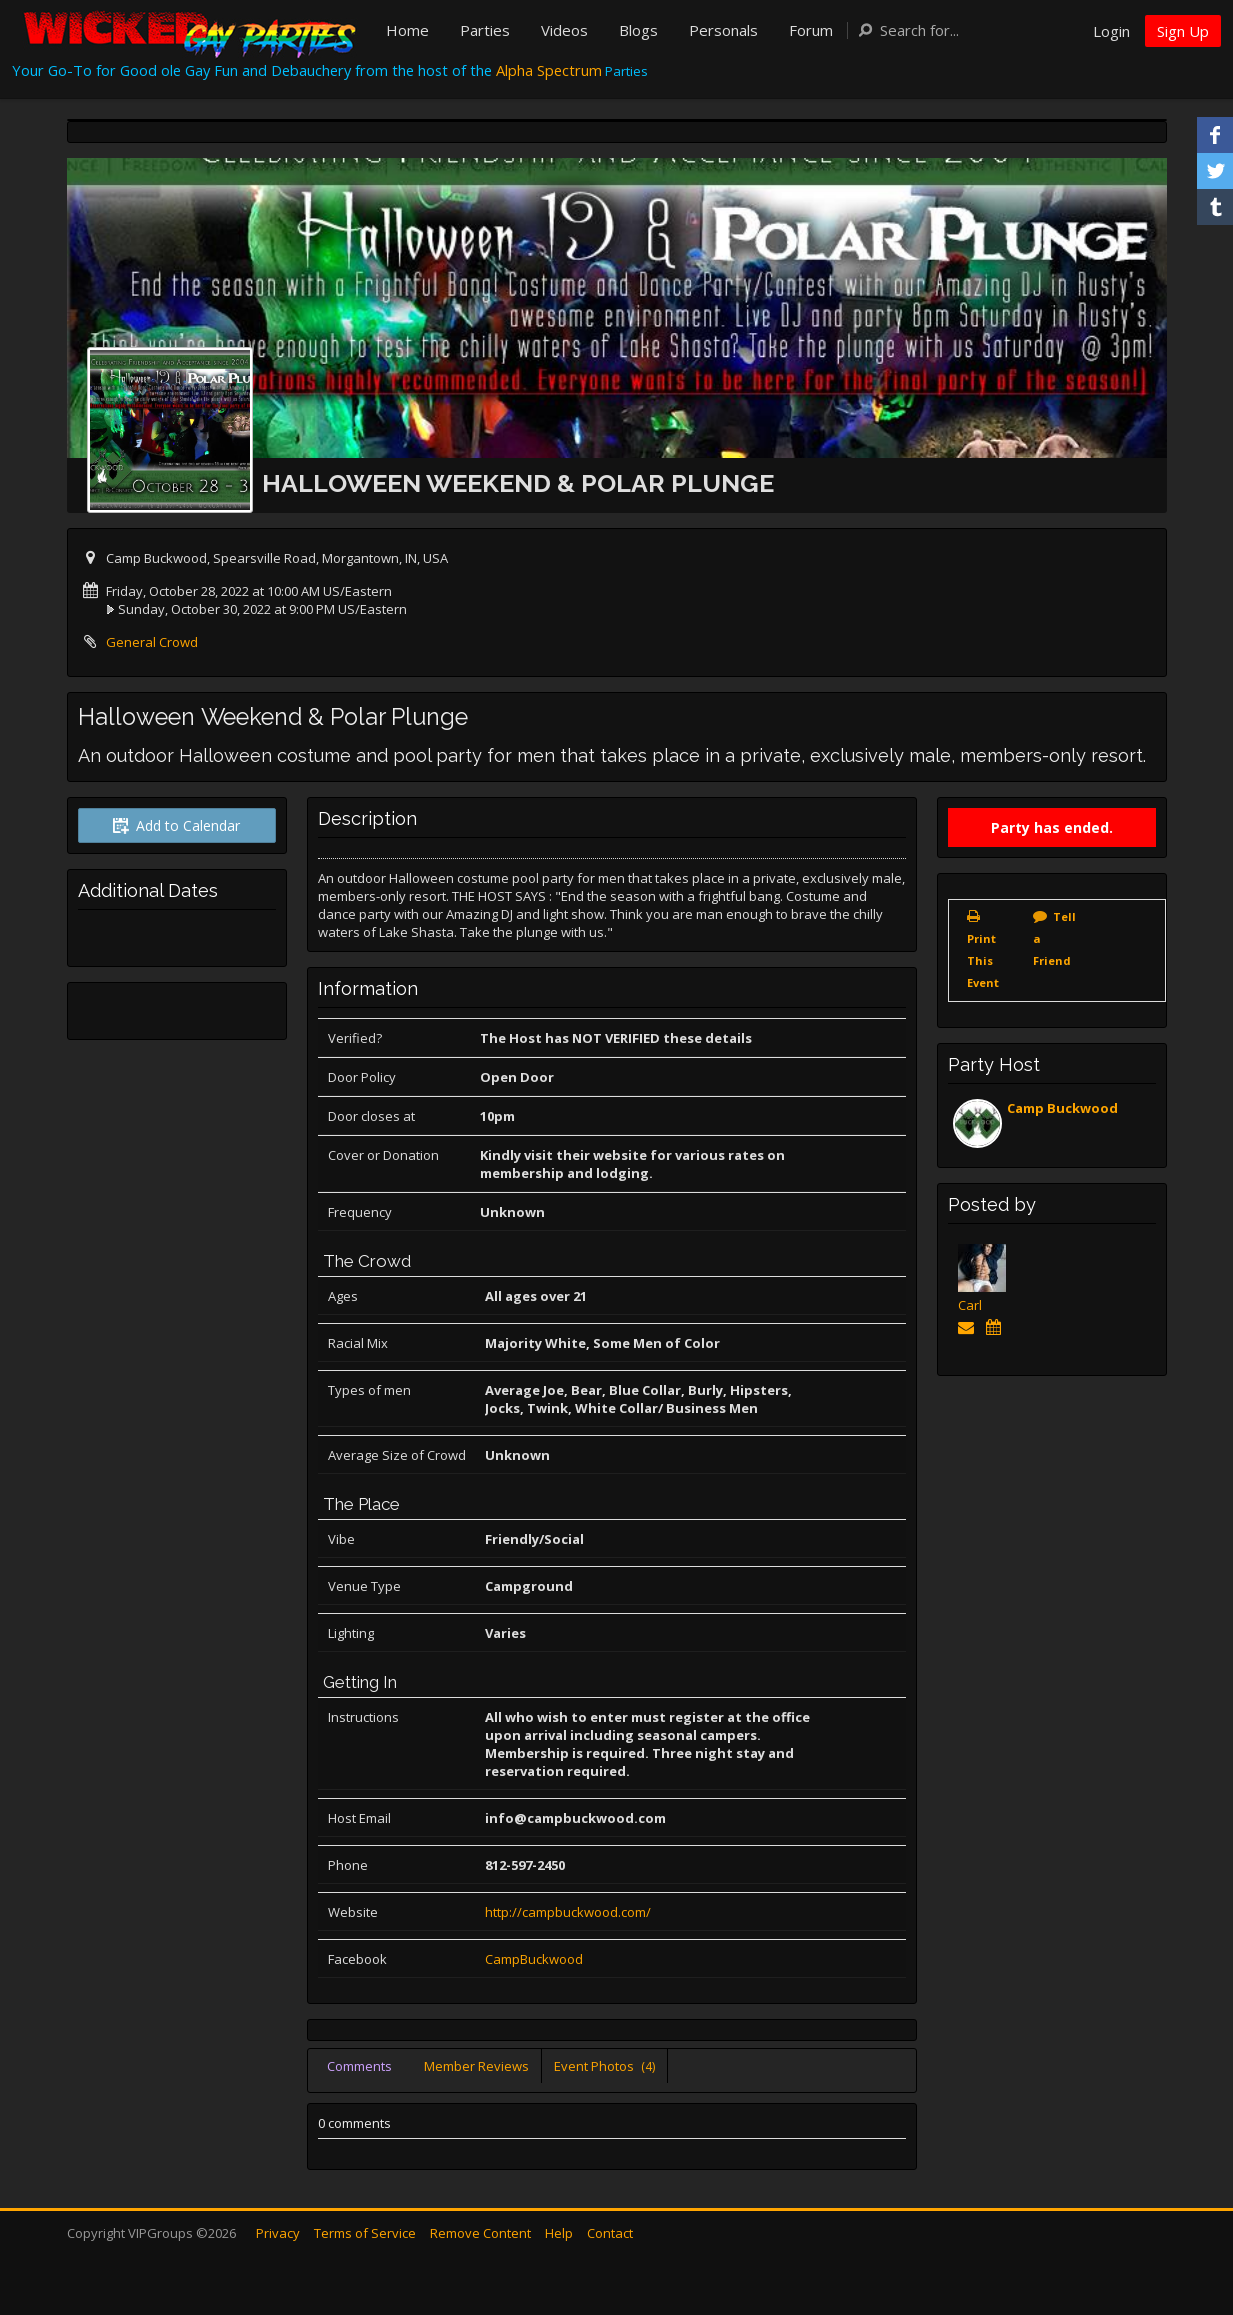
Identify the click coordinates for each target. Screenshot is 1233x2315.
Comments (359, 2066)
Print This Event (983, 960)
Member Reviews (476, 2066)
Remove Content (480, 2233)
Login (1111, 31)
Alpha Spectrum (549, 70)
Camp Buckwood (1062, 1108)
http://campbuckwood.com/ (568, 1912)
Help (559, 2233)
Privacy (278, 2233)
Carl (970, 1305)
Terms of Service (365, 2233)
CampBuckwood (534, 1959)
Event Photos (604, 2066)
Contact (610, 2233)
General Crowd (152, 642)
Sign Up (1183, 31)
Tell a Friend (1054, 938)
